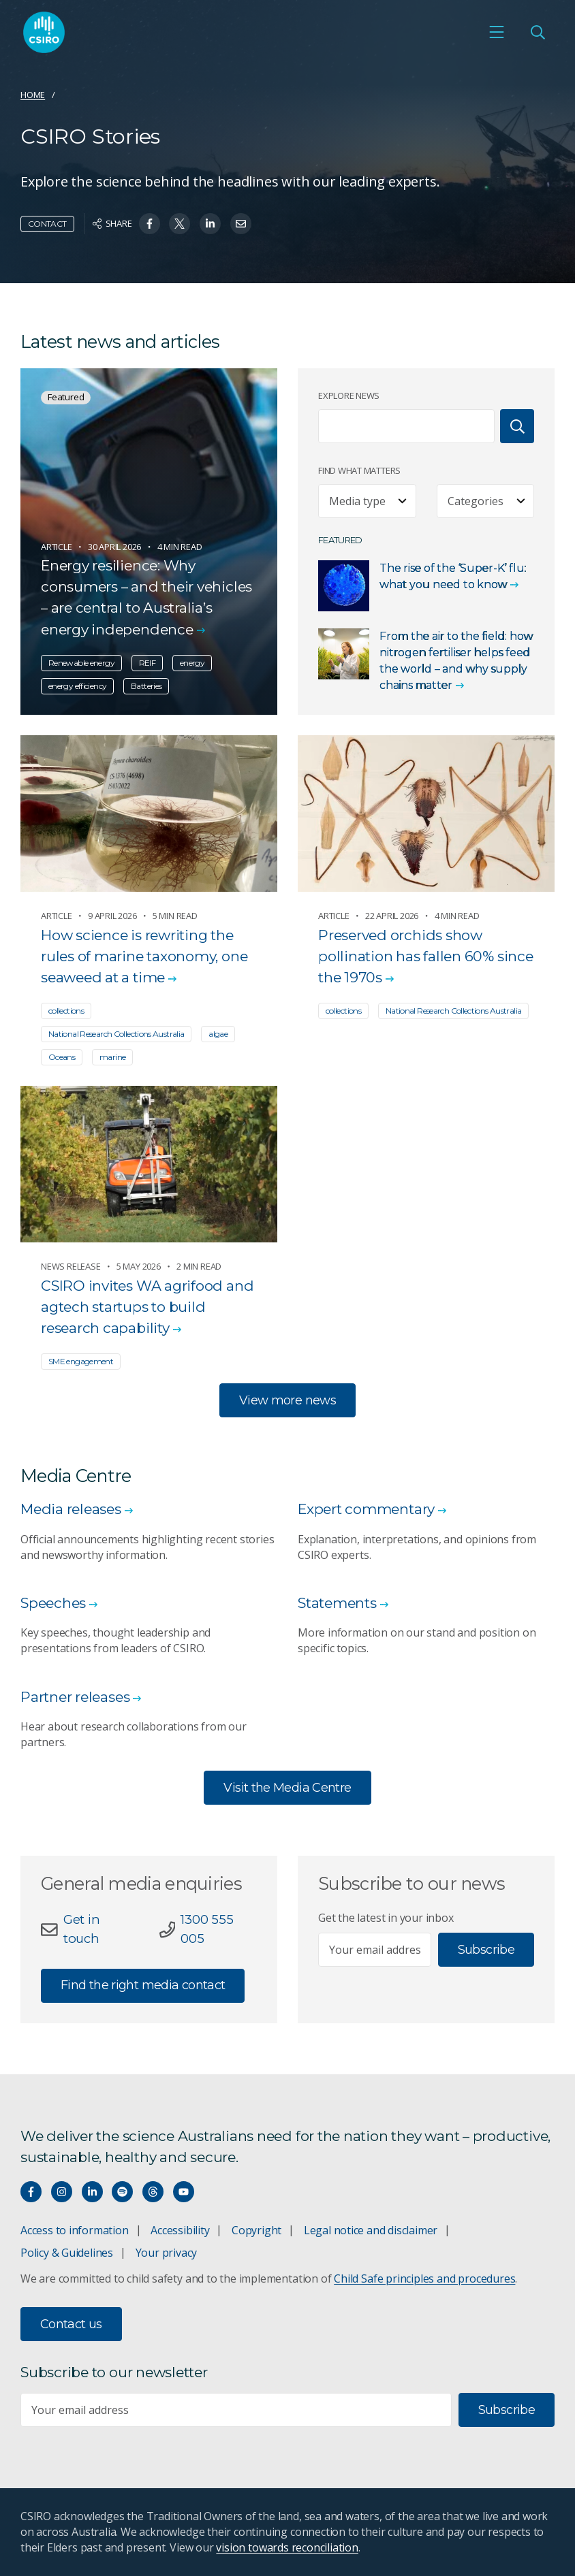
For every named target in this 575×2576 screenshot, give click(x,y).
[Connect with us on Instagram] (61, 2191)
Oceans (61, 1057)
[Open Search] (537, 32)
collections (66, 1010)
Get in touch (81, 1929)
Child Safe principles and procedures (424, 2278)
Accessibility (180, 2230)
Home (32, 94)
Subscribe (486, 1949)
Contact (47, 224)
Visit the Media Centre (287, 1787)
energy (192, 663)
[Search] (517, 426)
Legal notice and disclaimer (370, 2230)
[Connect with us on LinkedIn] (92, 2191)
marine (112, 1057)
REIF (147, 663)
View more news (287, 1400)
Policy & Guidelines (66, 2252)
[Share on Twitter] (179, 223)
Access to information (74, 2230)
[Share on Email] (240, 223)
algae (218, 1034)
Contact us (71, 2324)
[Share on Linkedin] (210, 223)
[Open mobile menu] (497, 32)
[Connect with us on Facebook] (31, 2191)
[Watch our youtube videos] (183, 2191)
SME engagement (80, 1361)
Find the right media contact (143, 1985)
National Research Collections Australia (116, 1034)
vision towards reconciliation (287, 2547)
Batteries (146, 686)
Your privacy (166, 2252)
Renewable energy (81, 663)
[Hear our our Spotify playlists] (122, 2191)
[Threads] (153, 2191)
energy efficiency (77, 686)
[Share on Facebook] (149, 223)
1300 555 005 (207, 1929)
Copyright (256, 2230)
